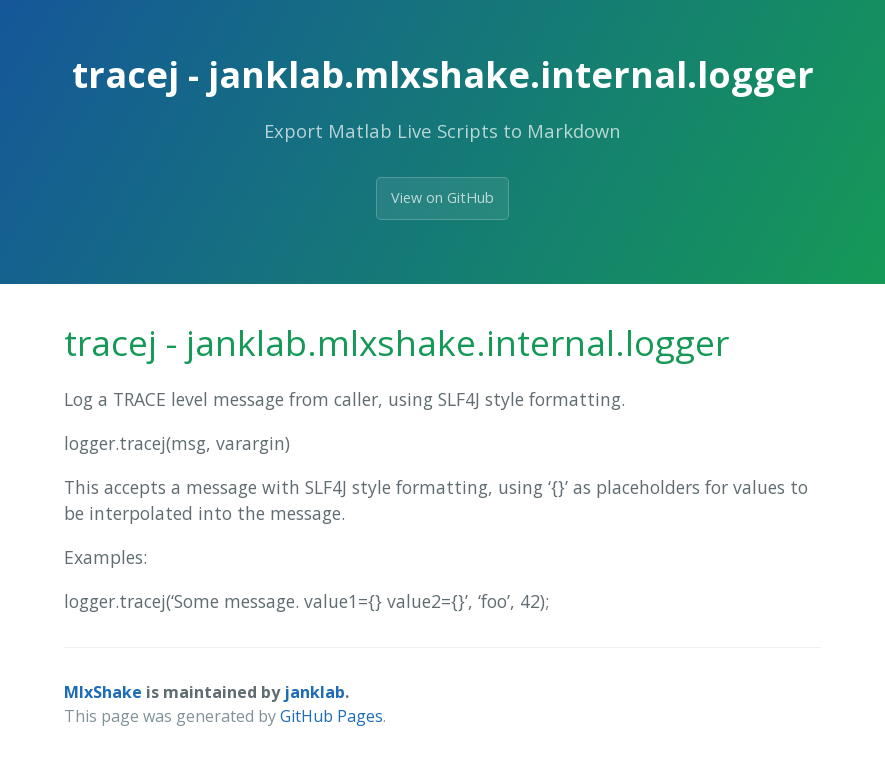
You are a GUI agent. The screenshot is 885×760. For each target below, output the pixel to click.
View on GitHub (442, 197)
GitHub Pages (331, 716)
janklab (314, 692)
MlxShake (103, 692)
